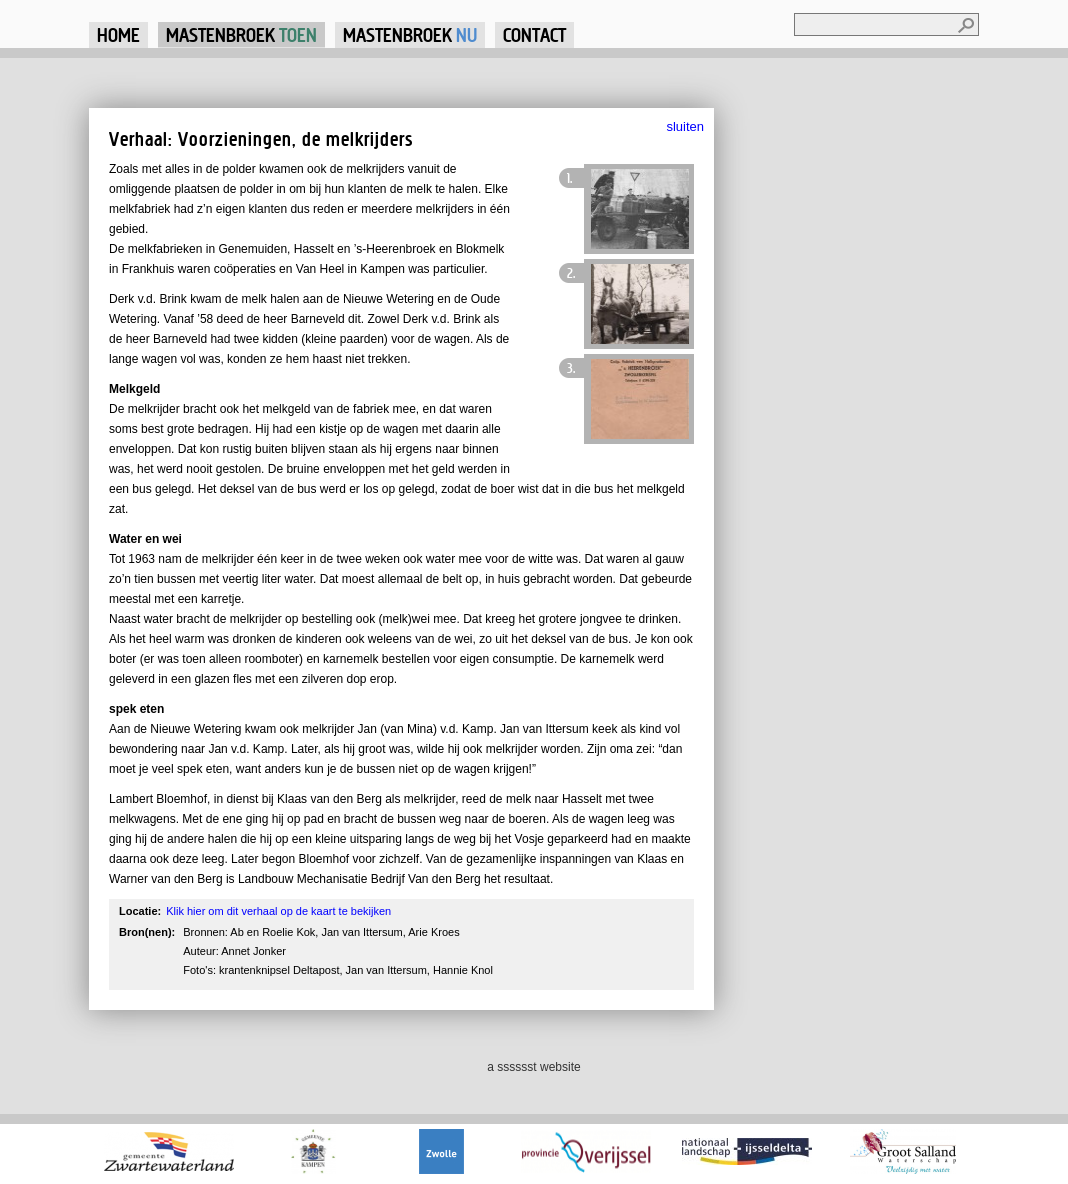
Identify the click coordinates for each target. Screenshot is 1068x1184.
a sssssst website (533, 1067)
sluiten (685, 126)
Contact (534, 34)
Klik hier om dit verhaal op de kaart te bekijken (278, 911)
